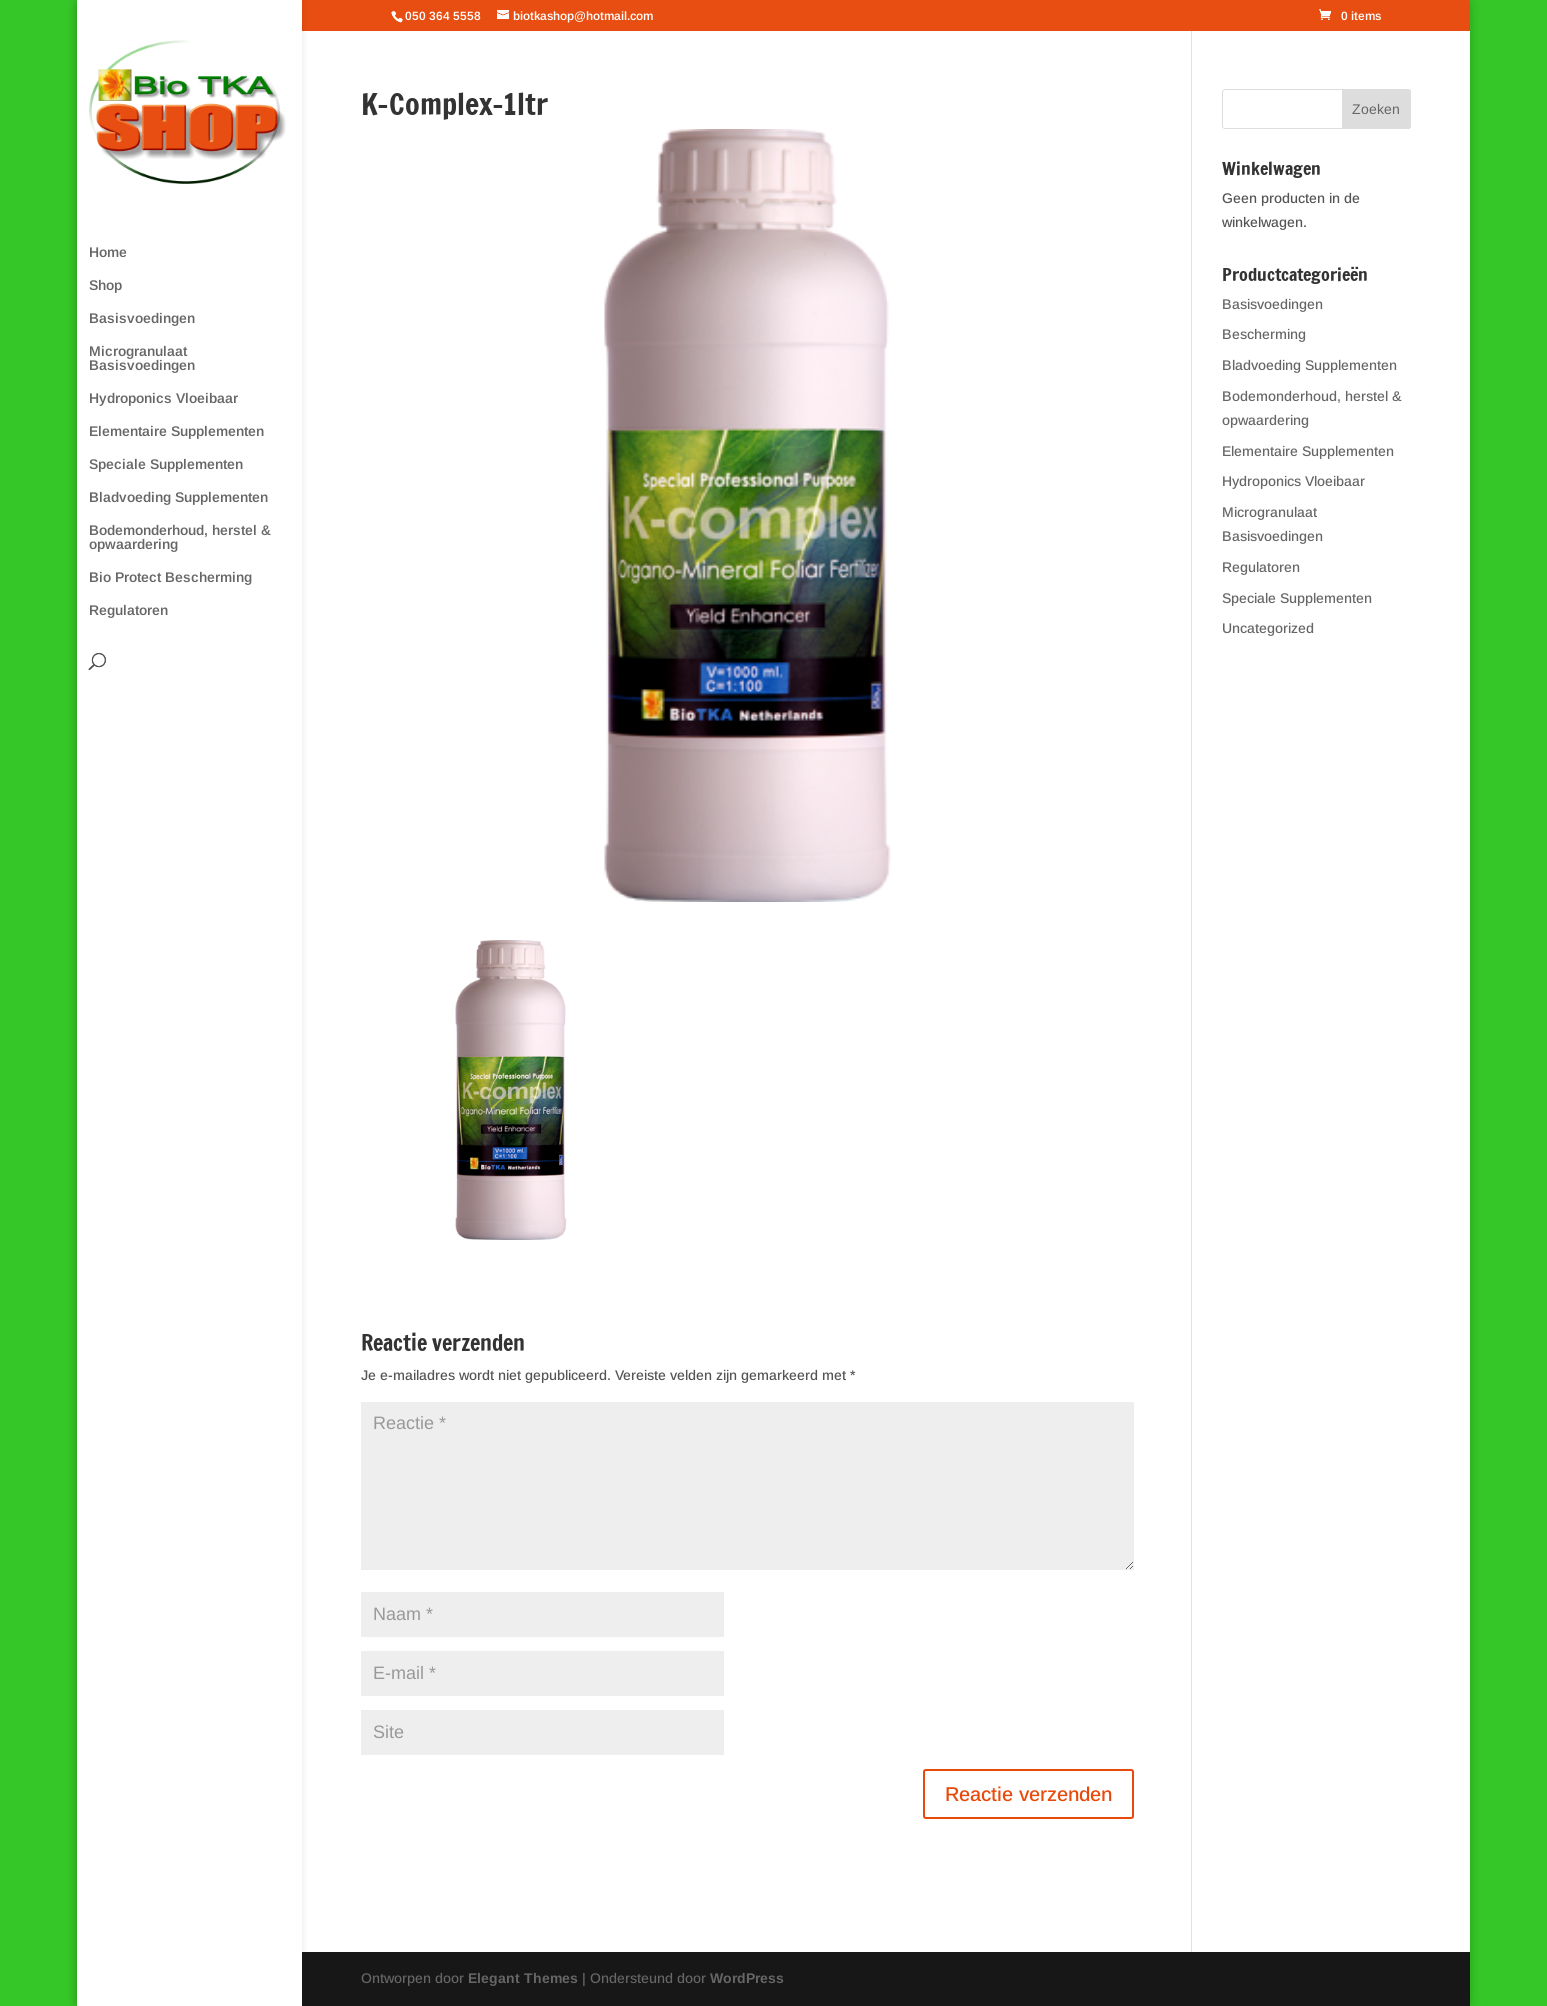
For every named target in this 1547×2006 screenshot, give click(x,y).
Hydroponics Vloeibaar (163, 398)
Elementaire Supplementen (176, 431)
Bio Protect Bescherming (170, 577)
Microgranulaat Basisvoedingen (142, 358)
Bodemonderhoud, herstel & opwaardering (180, 537)
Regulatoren (128, 610)
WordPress (747, 1978)
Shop (105, 285)
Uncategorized (1268, 628)
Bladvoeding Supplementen (178, 497)
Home (108, 252)
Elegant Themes (523, 1978)
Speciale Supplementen (166, 464)
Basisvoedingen (142, 318)
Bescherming (1264, 334)
